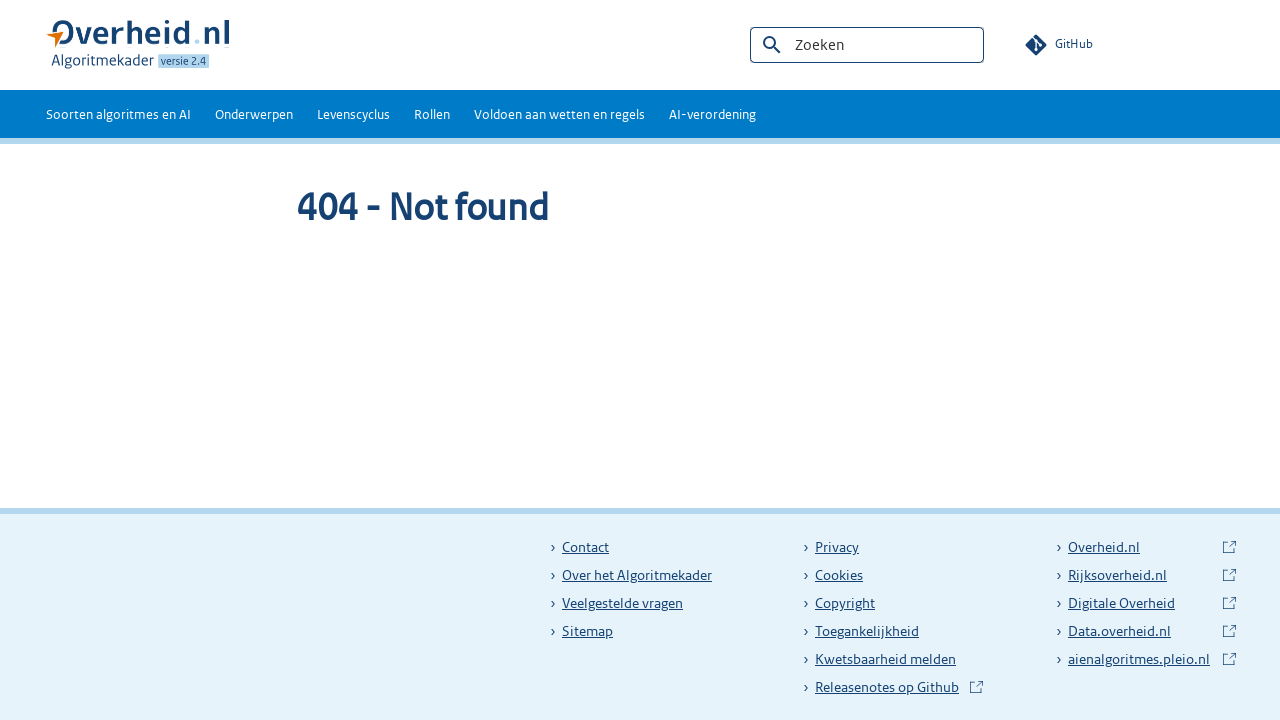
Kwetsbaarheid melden (885, 659)
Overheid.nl (1141, 547)
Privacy (837, 547)
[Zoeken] (867, 45)
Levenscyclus (353, 114)
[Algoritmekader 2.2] (137, 45)
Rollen (432, 114)
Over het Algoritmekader (637, 575)
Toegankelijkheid (867, 631)
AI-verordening (712, 114)
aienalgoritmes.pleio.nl (1141, 659)
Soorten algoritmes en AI (118, 114)
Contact (585, 547)
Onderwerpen (254, 114)
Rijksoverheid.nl (1141, 575)
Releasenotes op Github (888, 687)
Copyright (845, 603)
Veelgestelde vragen (622, 603)
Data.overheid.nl (1141, 631)
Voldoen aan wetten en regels (559, 114)
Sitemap (587, 631)
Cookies (839, 575)
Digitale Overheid (1141, 603)
